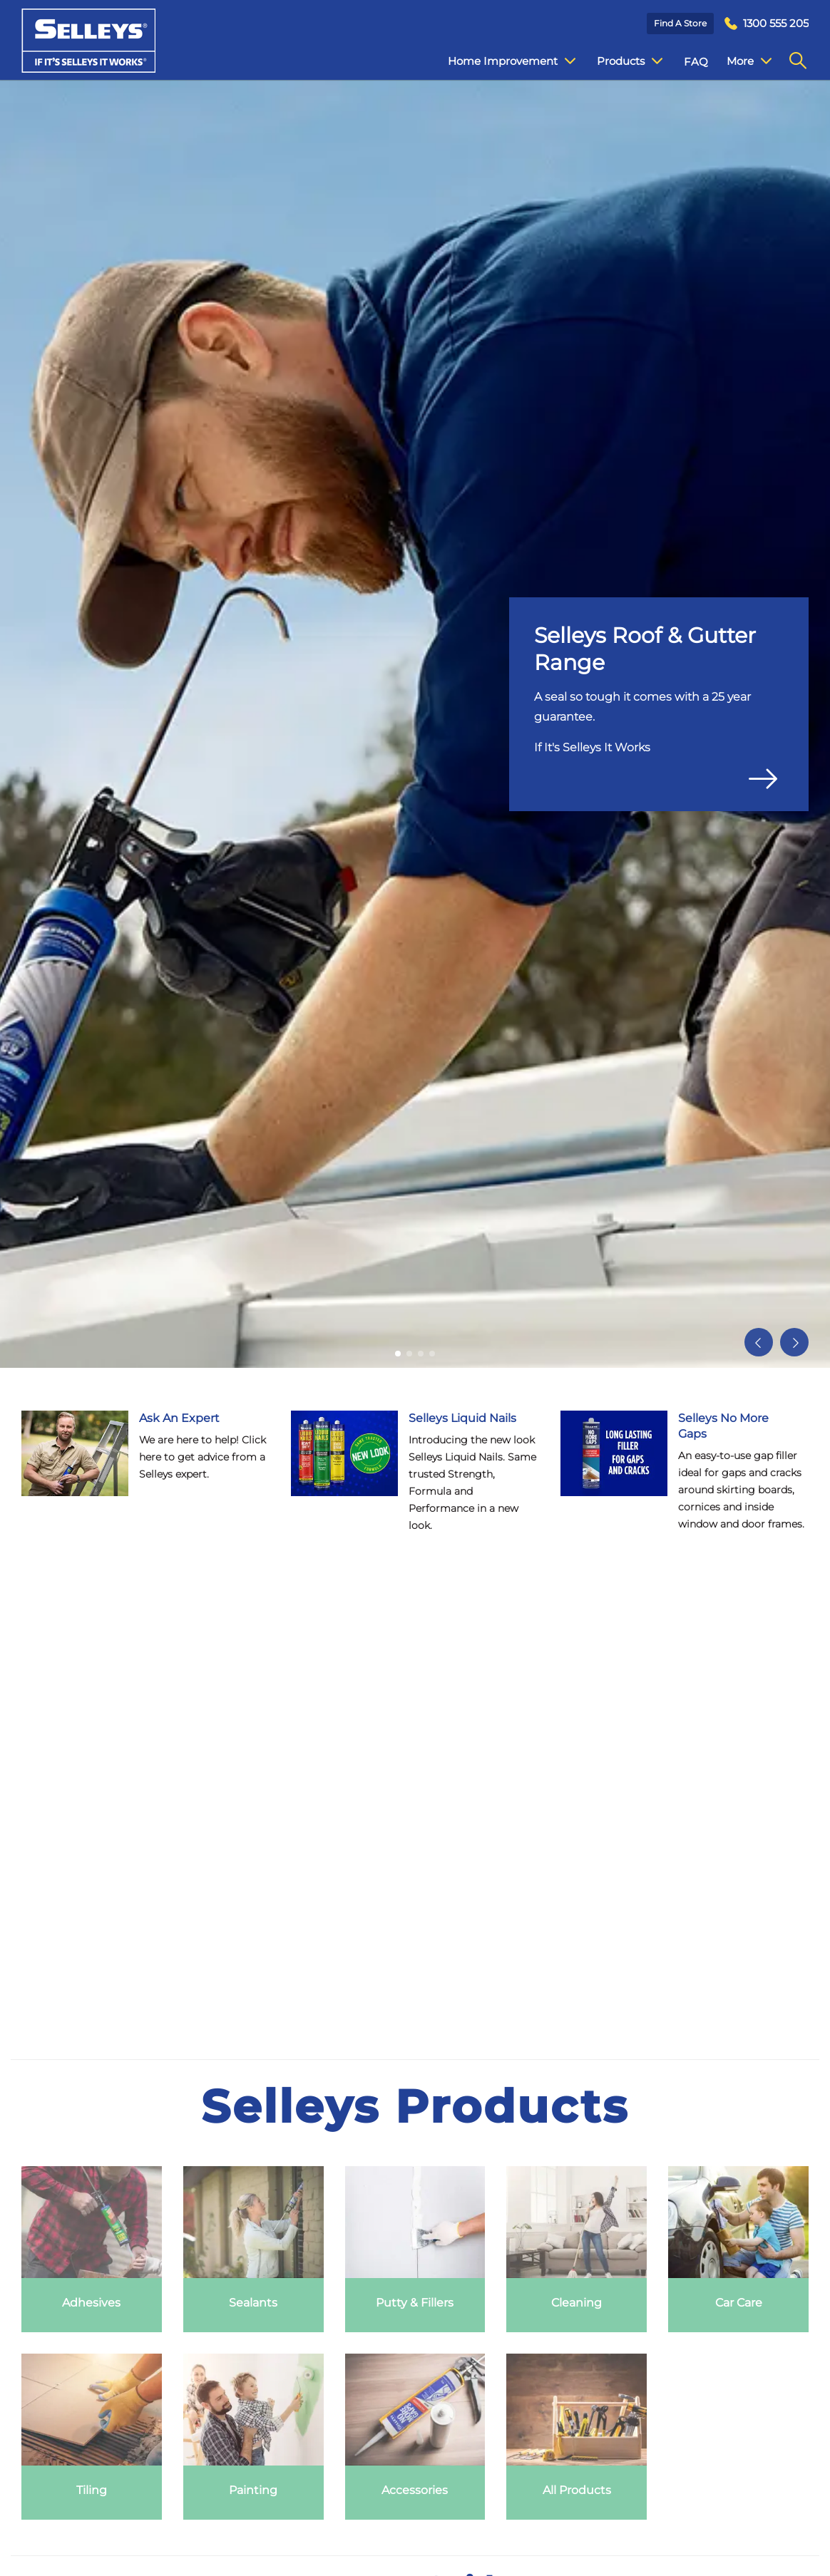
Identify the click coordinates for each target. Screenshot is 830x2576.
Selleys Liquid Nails (462, 1418)
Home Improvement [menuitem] (501, 61)
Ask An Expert (179, 1418)
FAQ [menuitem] (685, 61)
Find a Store (680, 23)
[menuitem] (766, 24)
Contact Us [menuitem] (745, 61)
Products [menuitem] (619, 61)
